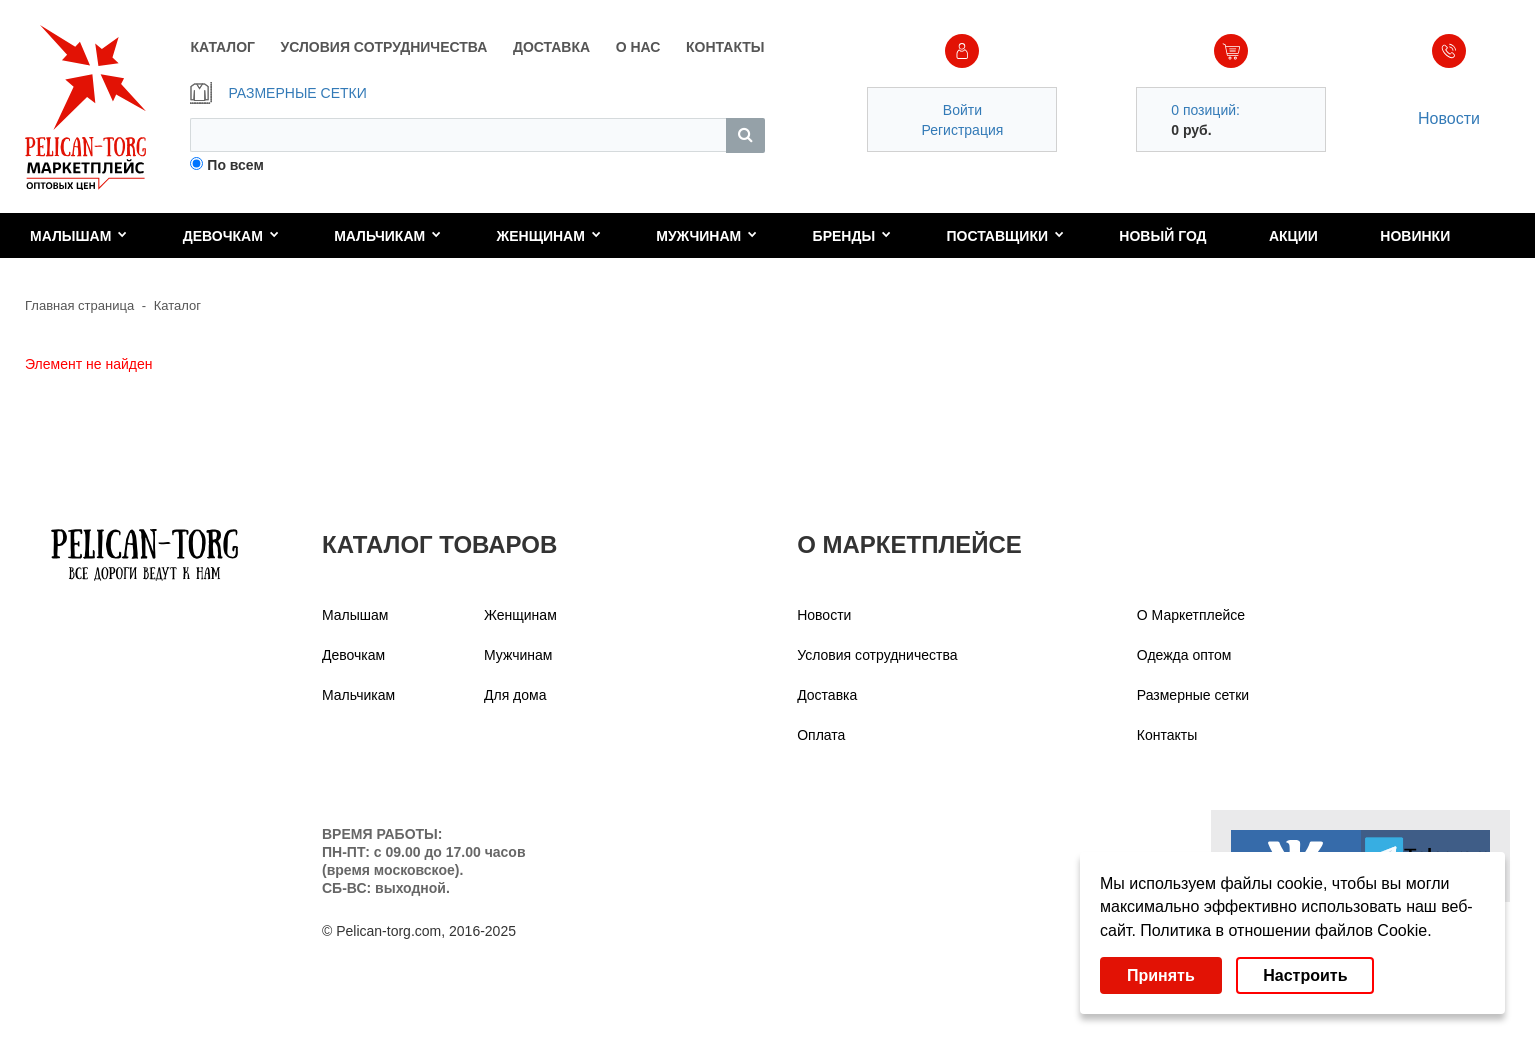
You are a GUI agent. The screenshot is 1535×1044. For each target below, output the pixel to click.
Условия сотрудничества (877, 655)
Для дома (515, 695)
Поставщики (1005, 236)
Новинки (1415, 236)
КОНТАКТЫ (725, 47)
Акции (1293, 236)
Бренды (852, 236)
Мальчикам (387, 236)
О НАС (638, 47)
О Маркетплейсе (1191, 615)
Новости (1449, 118)
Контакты (1167, 735)
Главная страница (79, 305)
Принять (1161, 975)
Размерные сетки (1193, 695)
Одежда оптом (1184, 655)
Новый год (1162, 236)
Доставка (827, 695)
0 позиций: (1205, 110)
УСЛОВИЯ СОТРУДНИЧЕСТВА (384, 47)
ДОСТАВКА (551, 47)
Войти (962, 110)
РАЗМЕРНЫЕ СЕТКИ (278, 93)
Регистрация (962, 130)
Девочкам (231, 236)
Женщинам (549, 236)
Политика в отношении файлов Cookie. (1285, 930)
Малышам (78, 236)
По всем (235, 165)
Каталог (177, 305)
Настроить (1305, 975)
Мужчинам (706, 236)
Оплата (821, 735)
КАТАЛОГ (222, 47)
